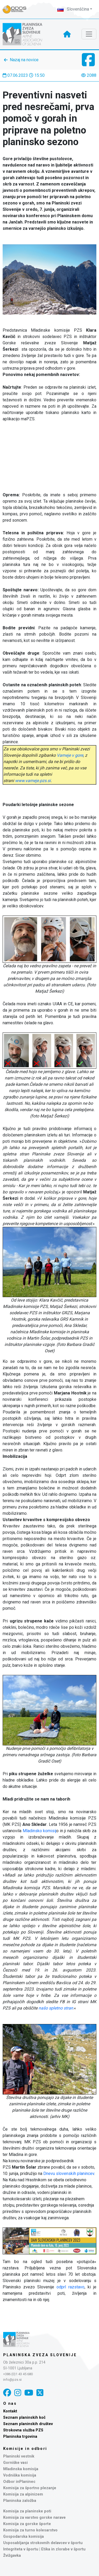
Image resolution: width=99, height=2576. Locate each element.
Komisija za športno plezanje (29, 2488)
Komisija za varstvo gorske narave (34, 2517)
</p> (49, 454)
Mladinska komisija (20, 2469)
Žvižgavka (12, 2555)
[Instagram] (17, 2393)
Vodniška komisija (19, 2475)
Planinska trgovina (20, 2436)
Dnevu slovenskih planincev (68, 2173)
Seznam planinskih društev (28, 2424)
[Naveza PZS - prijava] (17, 9)
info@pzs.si (12, 2380)
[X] (39, 2393)
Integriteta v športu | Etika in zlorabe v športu (44, 2549)
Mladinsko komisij (39, 1830)
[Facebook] (7, 2393)
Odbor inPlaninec (19, 2481)
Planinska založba (19, 2500)
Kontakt (10, 2411)
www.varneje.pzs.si (33, 780)
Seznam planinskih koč (24, 2417)
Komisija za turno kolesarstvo (30, 2530)
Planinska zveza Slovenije (40, 2355)
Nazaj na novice (24, 59)
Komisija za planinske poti (27, 2511)
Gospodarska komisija (23, 2536)
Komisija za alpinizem (23, 2494)
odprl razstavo (70, 2286)
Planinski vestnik (18, 2456)
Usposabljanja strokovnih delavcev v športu (43, 2543)
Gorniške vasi (15, 2462)
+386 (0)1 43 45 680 (18, 2374)
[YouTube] (28, 2393)
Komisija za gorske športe (27, 2524)
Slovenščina (73, 9)
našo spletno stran (56, 2008)
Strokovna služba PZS (23, 2430)
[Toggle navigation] (89, 34)
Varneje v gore (70, 755)
